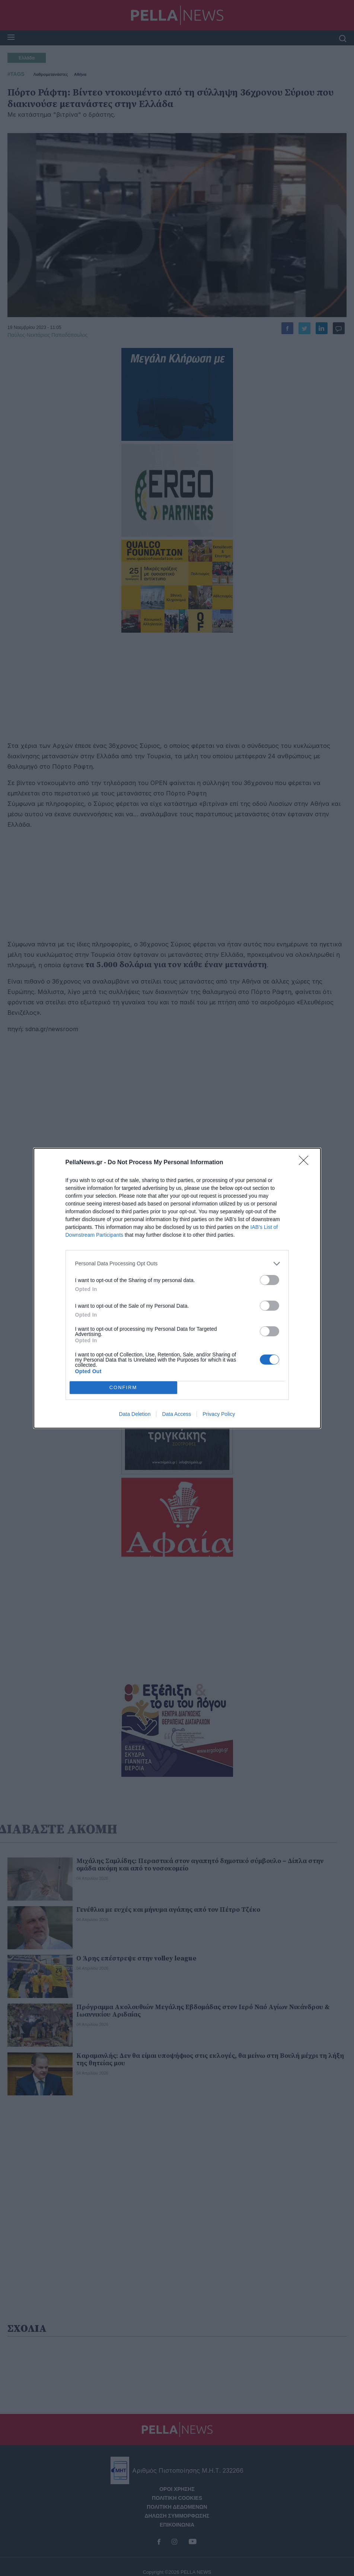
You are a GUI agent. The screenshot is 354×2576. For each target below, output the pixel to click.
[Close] (306, 1163)
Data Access (176, 1414)
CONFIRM (123, 1387)
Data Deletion (135, 1414)
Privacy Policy (218, 1414)
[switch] (269, 1280)
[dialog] (177, 1288)
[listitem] (177, 1264)
